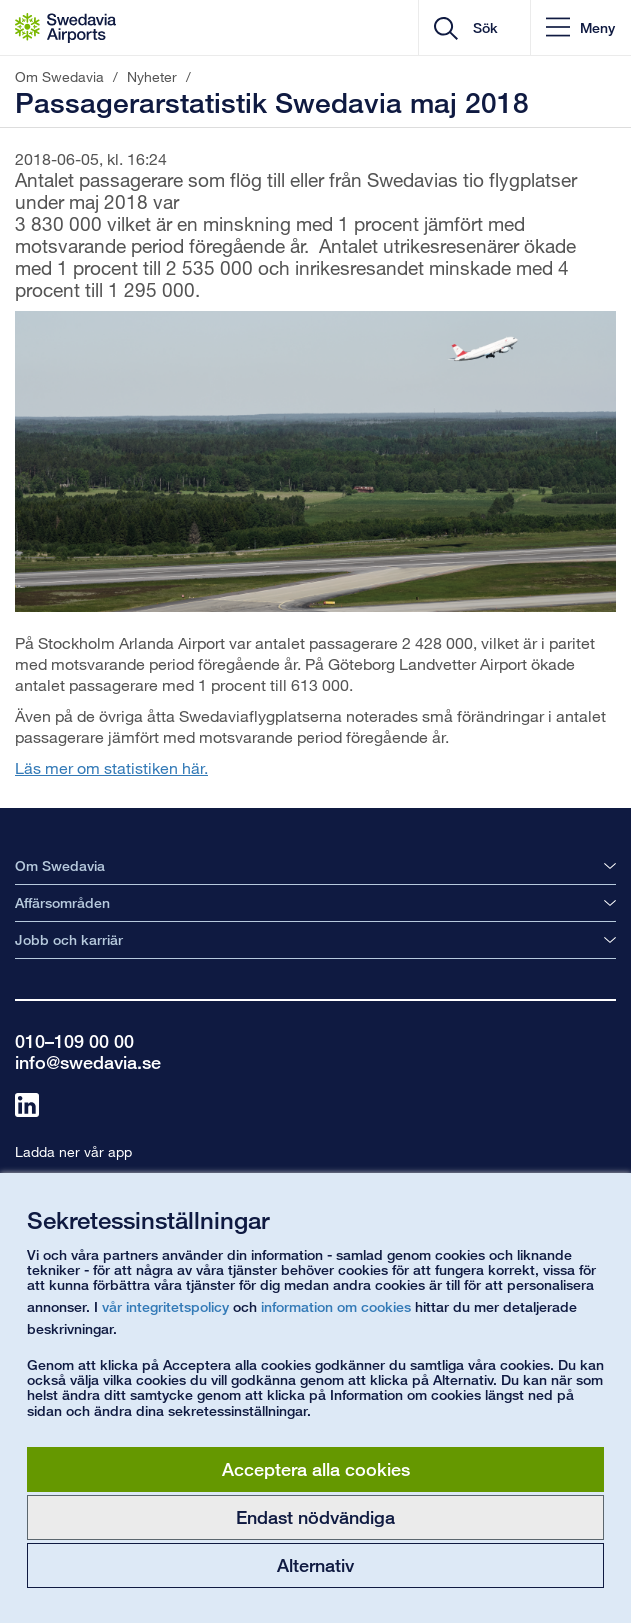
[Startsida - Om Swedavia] (65, 28)
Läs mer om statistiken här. (111, 767)
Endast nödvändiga (315, 1517)
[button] (580, 27)
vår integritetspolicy (165, 1306)
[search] (490, 28)
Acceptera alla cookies (316, 1469)
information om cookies (336, 1306)
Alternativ (315, 1565)
